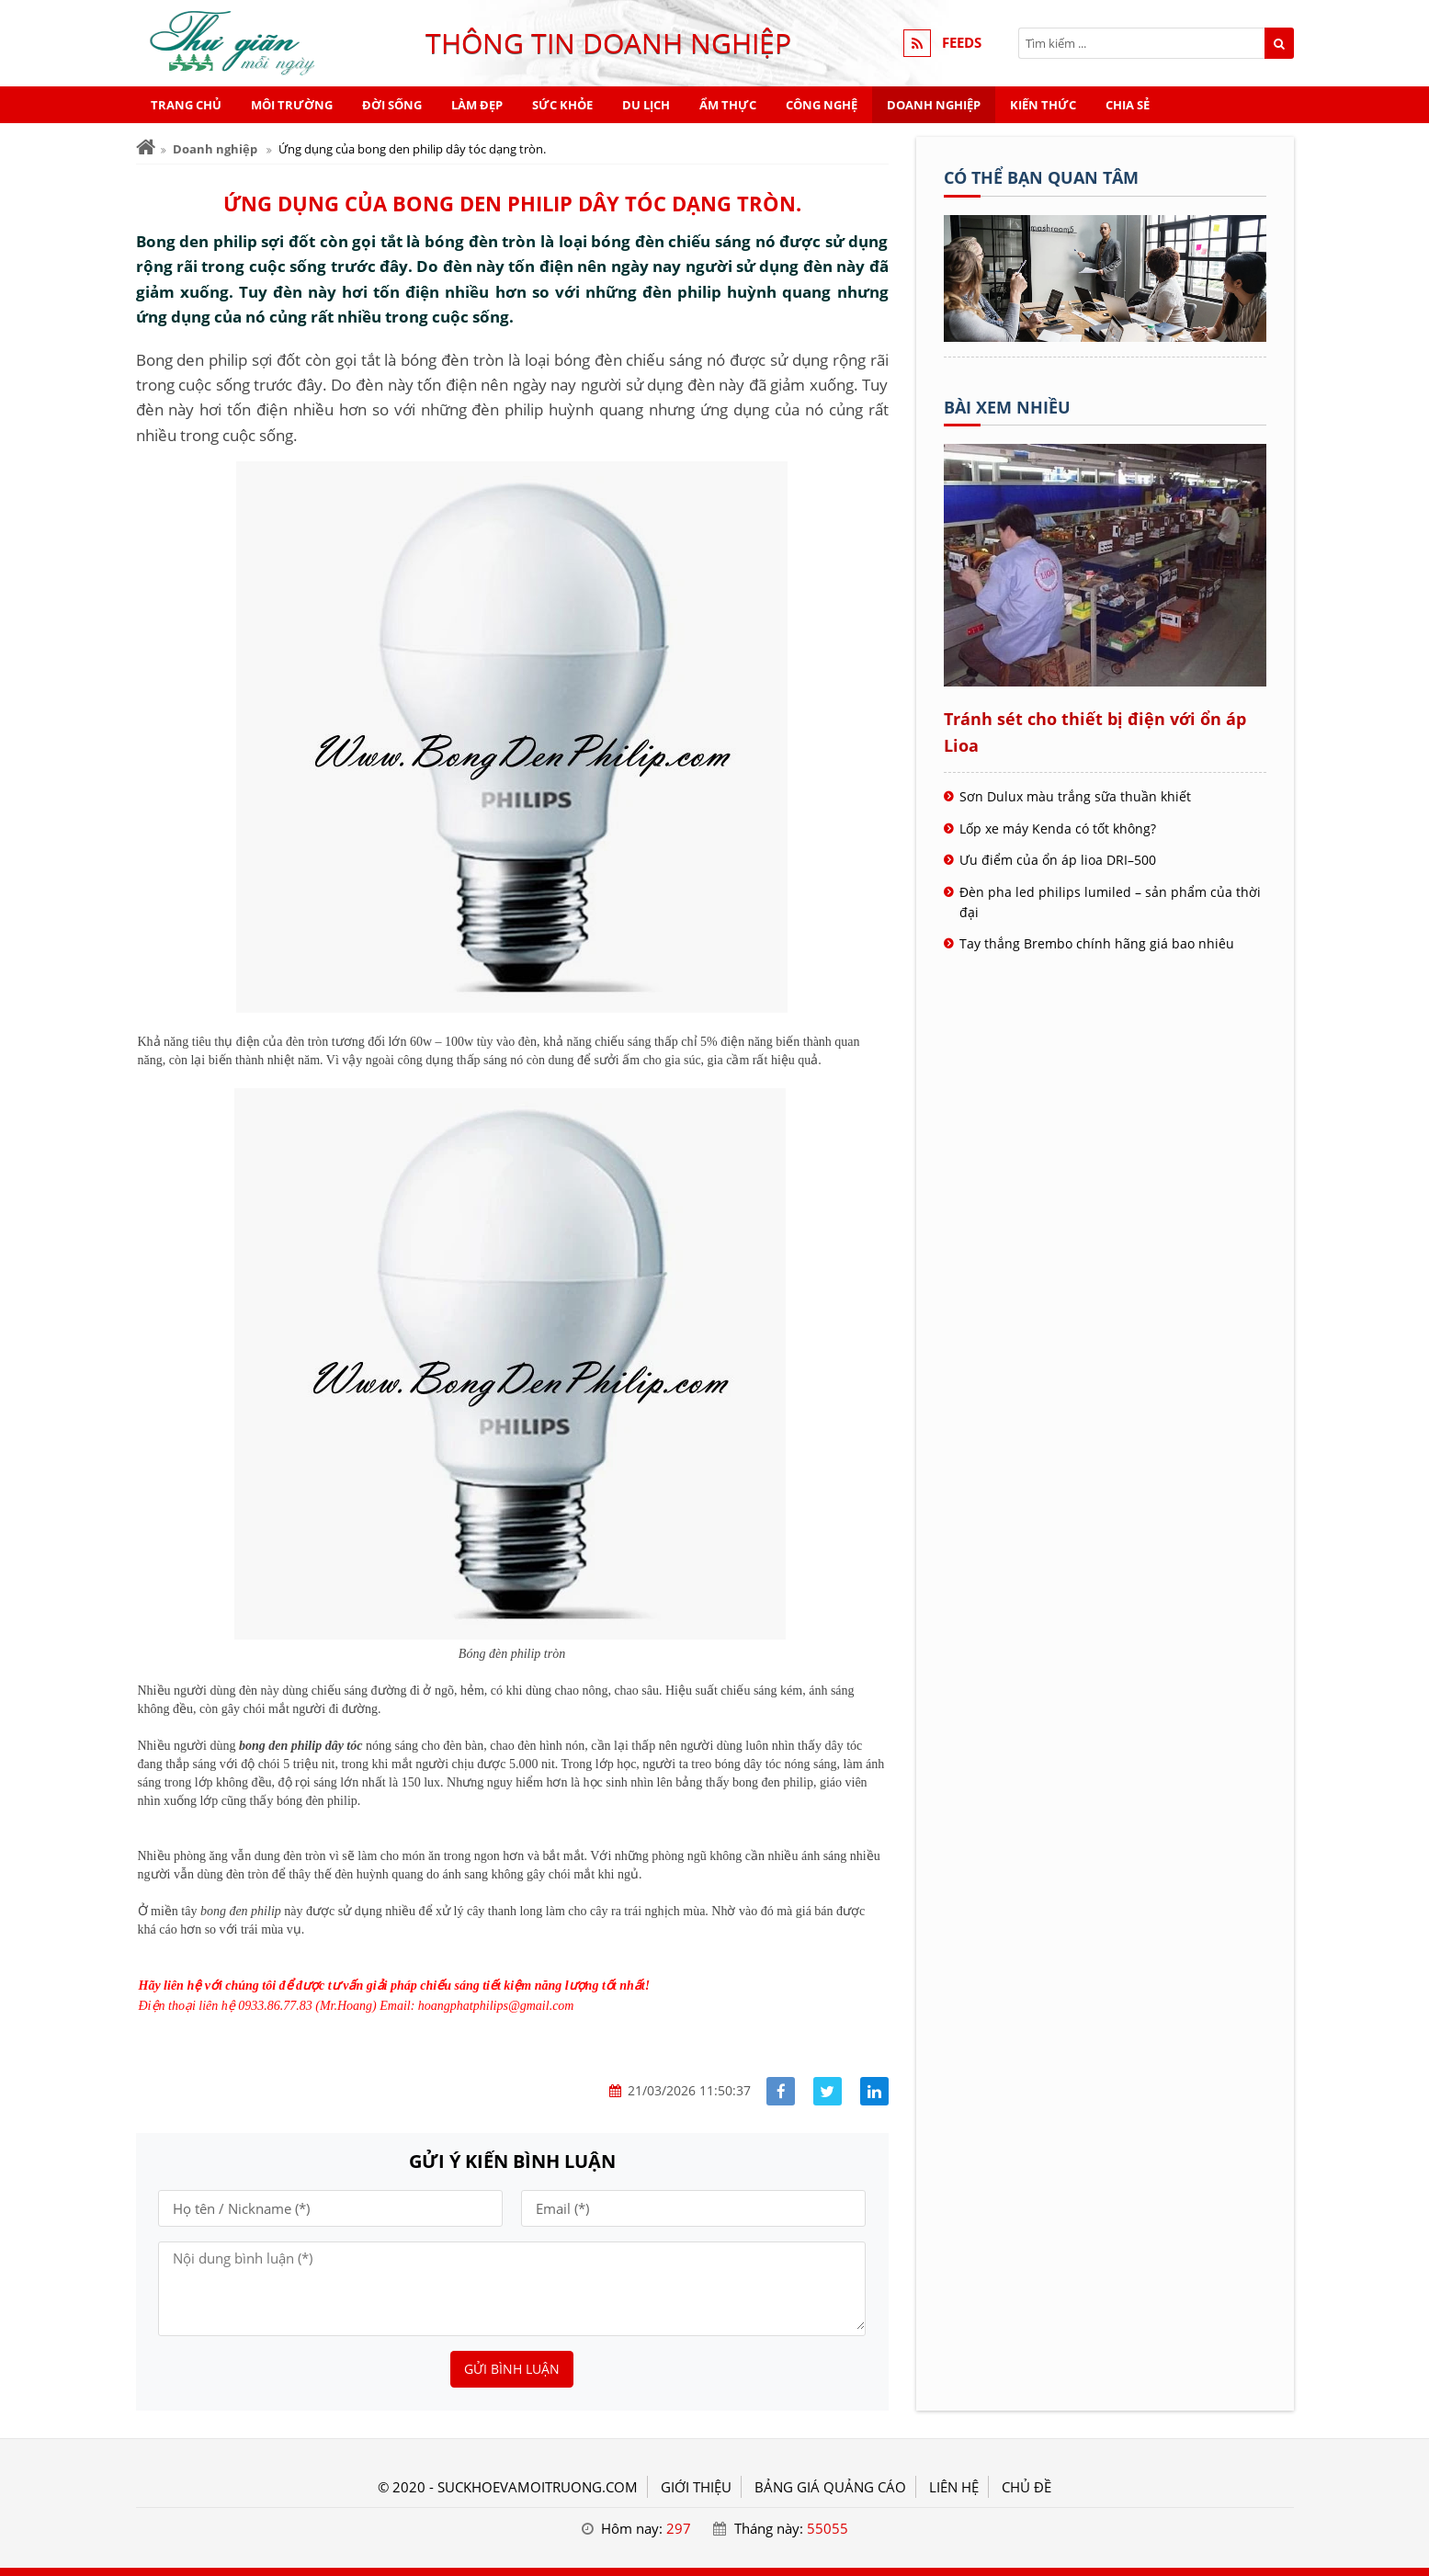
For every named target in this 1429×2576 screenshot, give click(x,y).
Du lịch (646, 104)
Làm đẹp (477, 104)
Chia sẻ (1128, 104)
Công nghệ (821, 104)
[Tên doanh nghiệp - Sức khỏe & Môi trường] (1105, 336)
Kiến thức (1043, 104)
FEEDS (961, 43)
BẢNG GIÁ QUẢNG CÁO (830, 2487)
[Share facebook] (780, 2091)
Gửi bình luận (512, 2368)
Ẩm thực (727, 104)
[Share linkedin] (874, 2091)
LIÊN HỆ (954, 2487)
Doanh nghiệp (934, 104)
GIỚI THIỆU (696, 2487)
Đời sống (392, 104)
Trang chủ (186, 104)
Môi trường (292, 104)
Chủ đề (1026, 2487)
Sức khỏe (562, 104)
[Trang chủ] (145, 147)
